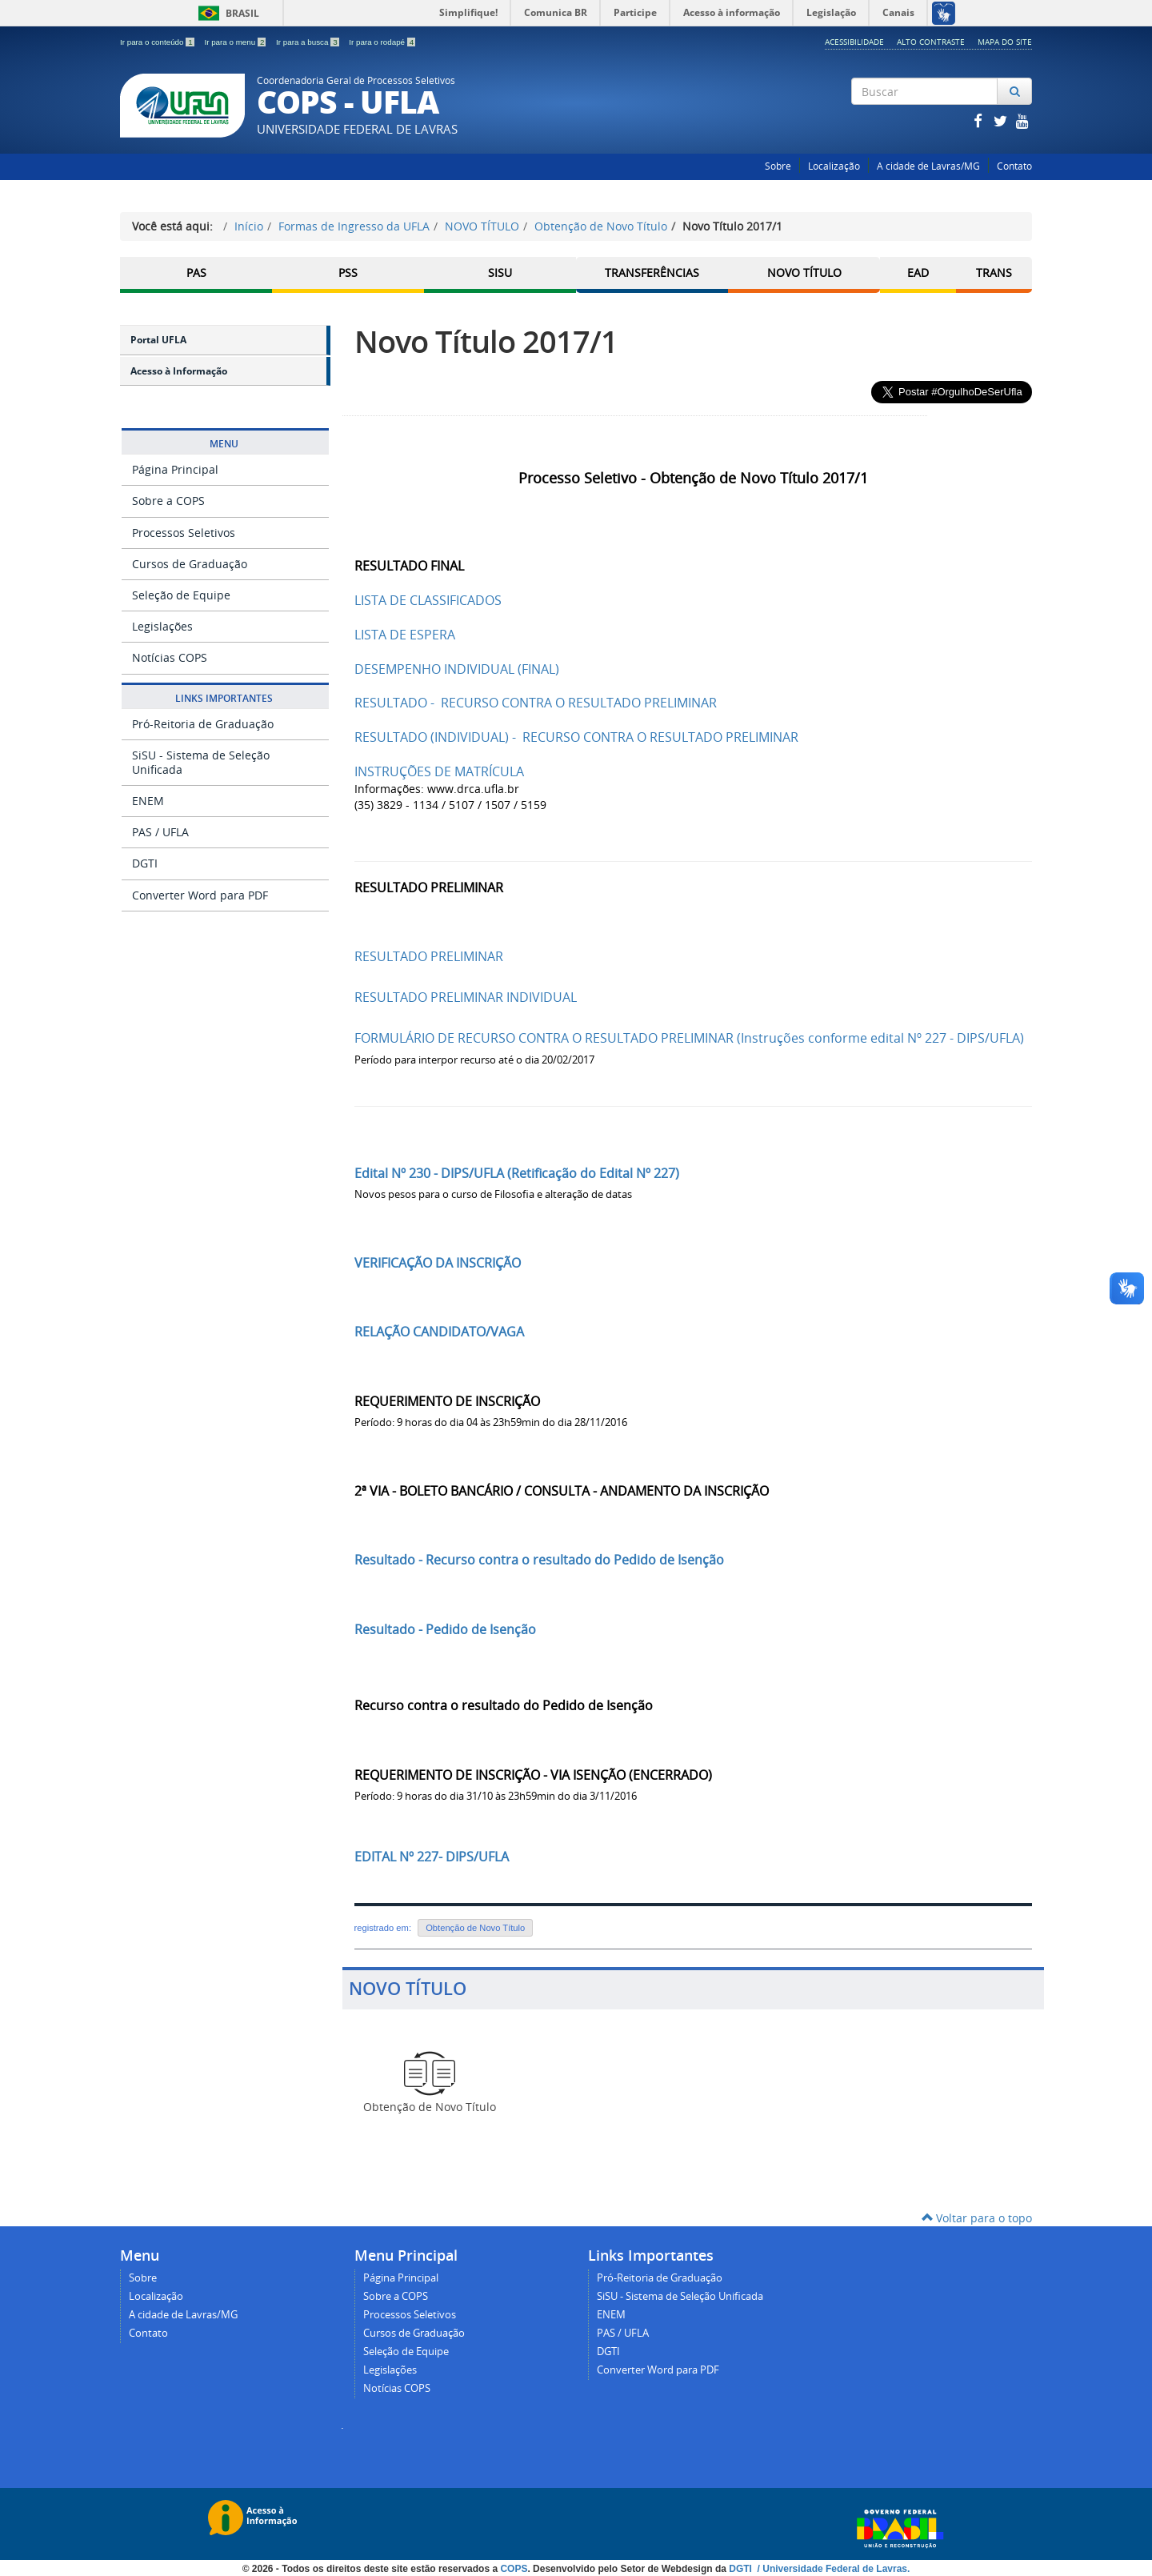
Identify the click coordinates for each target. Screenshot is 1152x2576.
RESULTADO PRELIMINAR (428, 956)
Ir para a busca (308, 42)
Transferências (652, 272)
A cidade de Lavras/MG (928, 166)
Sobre (778, 166)
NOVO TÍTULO (482, 226)
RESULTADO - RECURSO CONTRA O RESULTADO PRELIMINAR (535, 702)
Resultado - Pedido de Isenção (445, 1629)
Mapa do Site (1005, 41)
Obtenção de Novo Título (600, 226)
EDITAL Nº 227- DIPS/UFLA (431, 1856)
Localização (834, 166)
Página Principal (175, 469)
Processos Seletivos (183, 532)
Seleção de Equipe (181, 595)
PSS (348, 272)
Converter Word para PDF (200, 895)
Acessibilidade (854, 41)
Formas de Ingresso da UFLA (354, 226)
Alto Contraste (931, 41)
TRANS (994, 272)
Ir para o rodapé (382, 42)
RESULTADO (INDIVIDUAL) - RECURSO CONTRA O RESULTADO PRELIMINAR (576, 737)
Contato (1014, 166)
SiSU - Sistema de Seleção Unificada (201, 762)
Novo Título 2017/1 (486, 341)
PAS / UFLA (160, 831)
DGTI (145, 863)
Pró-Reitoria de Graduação (203, 723)
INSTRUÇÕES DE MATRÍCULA (439, 771)
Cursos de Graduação (189, 563)
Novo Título (804, 272)
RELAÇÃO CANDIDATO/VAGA (439, 1331)
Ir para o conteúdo (158, 42)
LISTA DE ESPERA (404, 634)
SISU (500, 272)
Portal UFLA (158, 340)
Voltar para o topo (977, 2217)
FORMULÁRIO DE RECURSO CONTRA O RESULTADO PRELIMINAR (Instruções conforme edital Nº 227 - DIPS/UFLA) (689, 1038)
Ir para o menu (236, 42)
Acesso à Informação (178, 371)
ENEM (148, 800)
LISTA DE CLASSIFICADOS (428, 600)
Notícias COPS (169, 657)
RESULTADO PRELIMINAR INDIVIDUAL (465, 997)
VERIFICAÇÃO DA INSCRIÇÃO (437, 1263)
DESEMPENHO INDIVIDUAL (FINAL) (456, 669)
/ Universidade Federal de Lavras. (832, 2568)
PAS (196, 272)
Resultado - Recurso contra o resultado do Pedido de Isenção (539, 1559)
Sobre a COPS (168, 500)
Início (248, 226)
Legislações (162, 626)
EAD (918, 272)
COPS (513, 2568)
